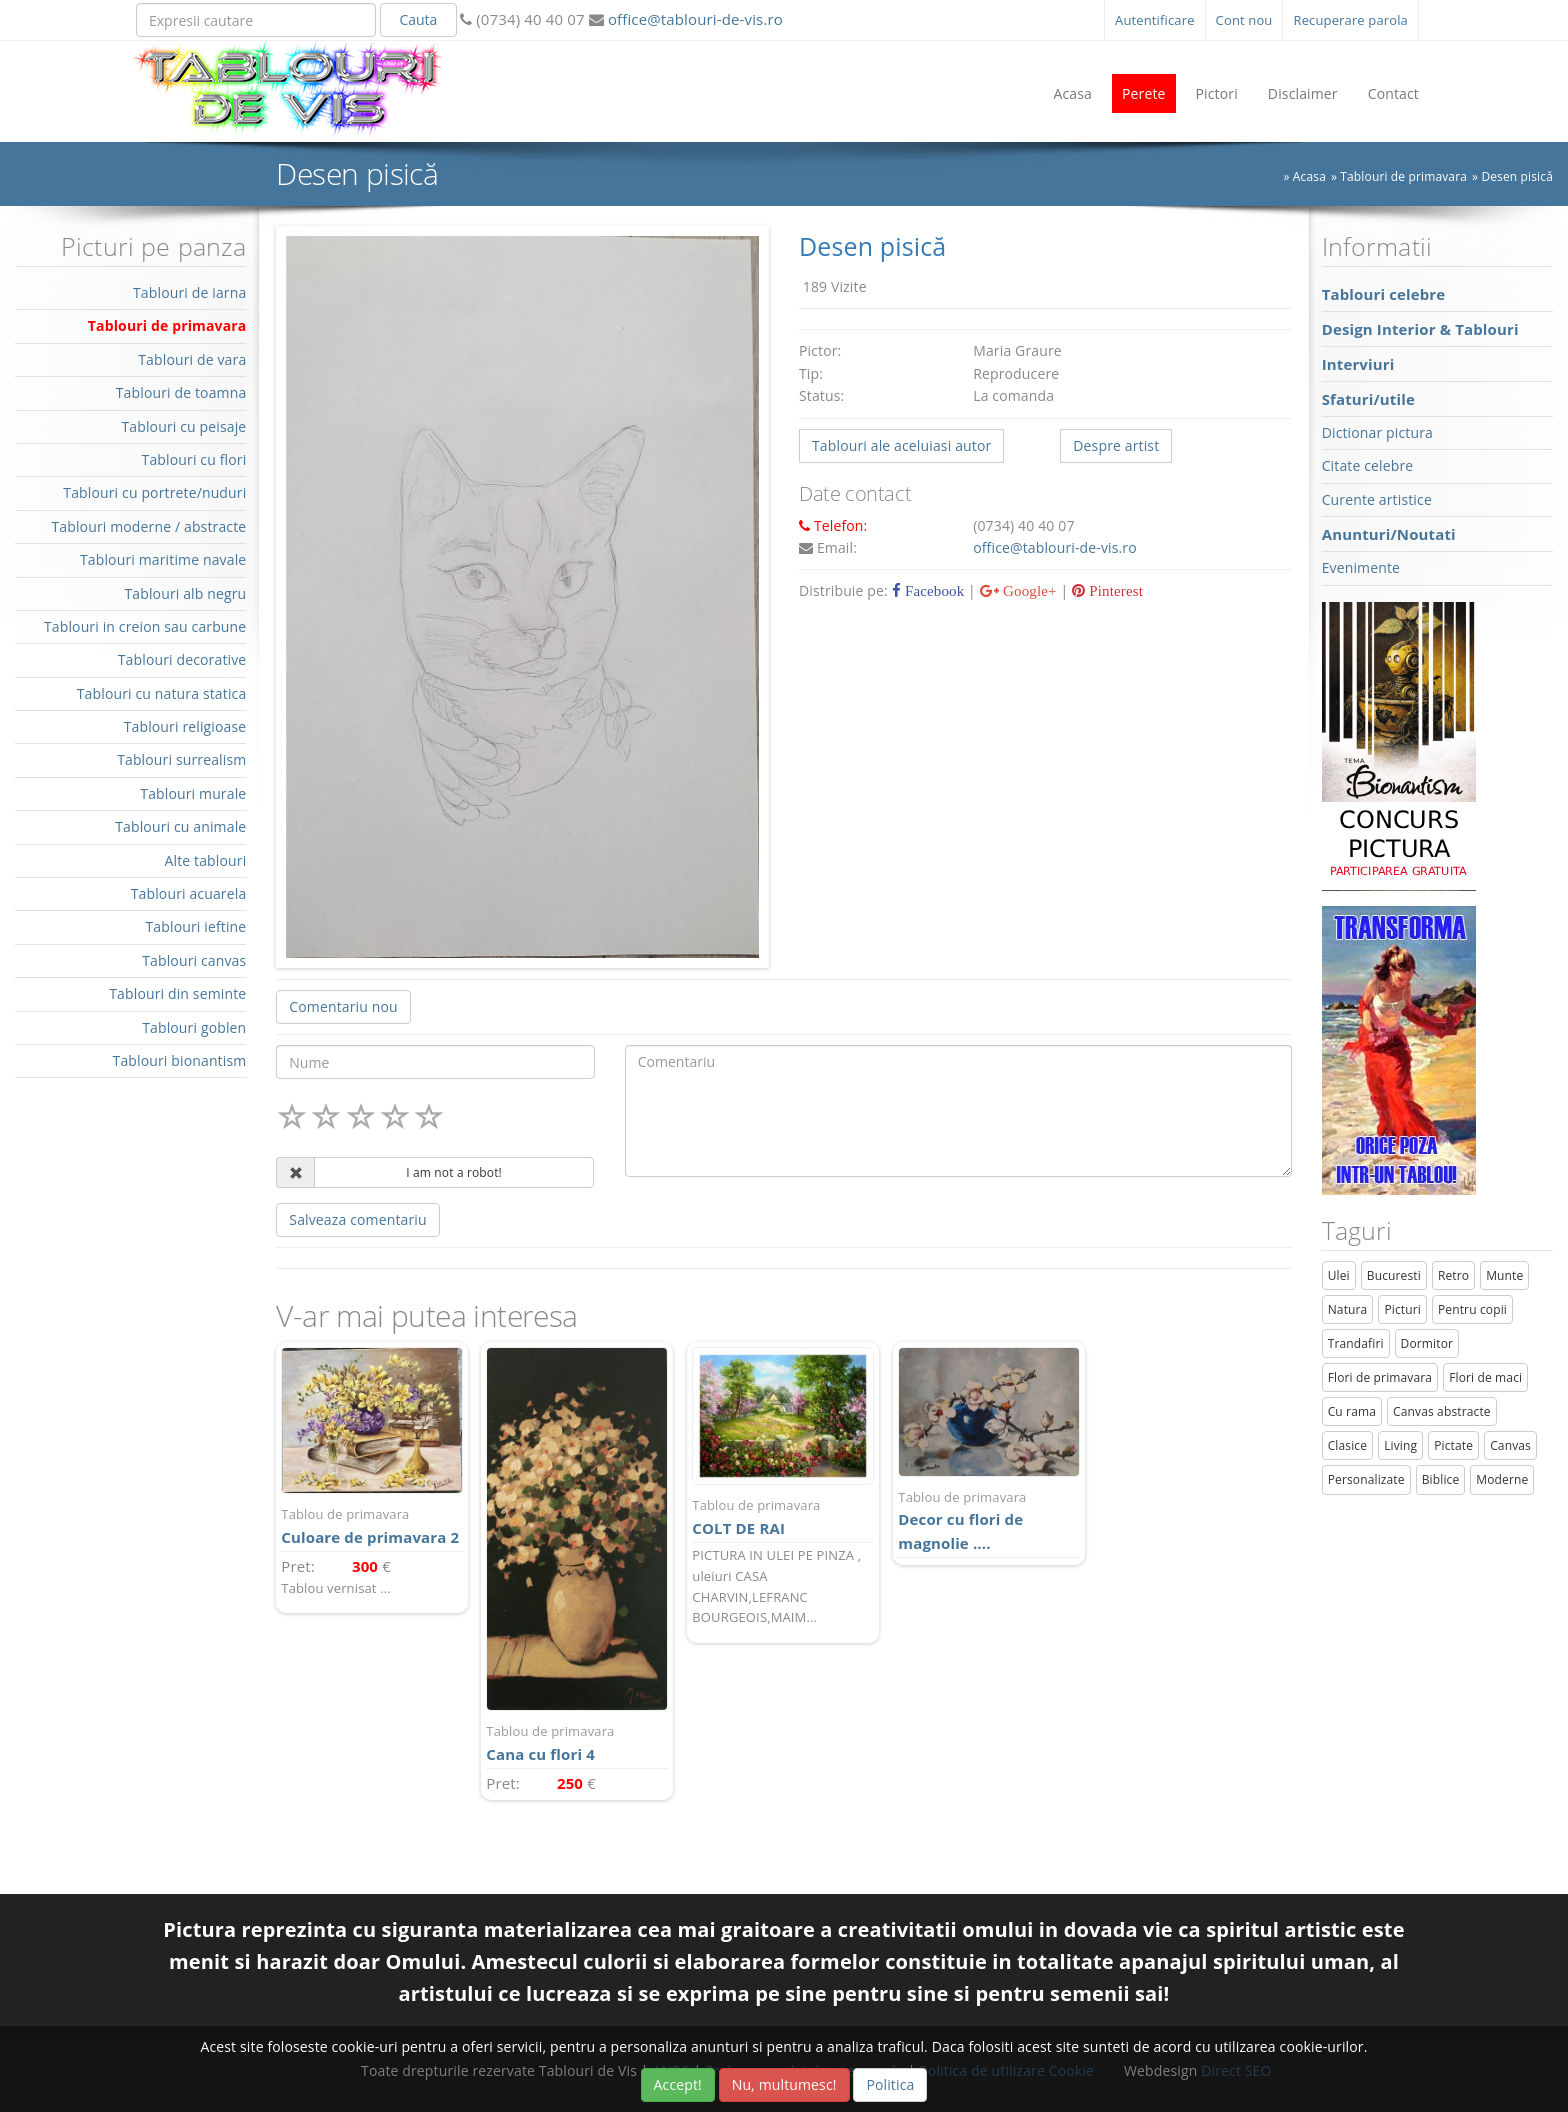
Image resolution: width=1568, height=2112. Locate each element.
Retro (1453, 1275)
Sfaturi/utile (1368, 399)
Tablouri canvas (194, 960)
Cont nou (1244, 20)
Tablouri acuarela (189, 893)
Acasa (1072, 93)
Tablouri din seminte (177, 993)
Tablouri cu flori (194, 459)
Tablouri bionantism (180, 1060)
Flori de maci (1485, 1377)
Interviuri (1358, 364)
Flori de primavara (1380, 1377)
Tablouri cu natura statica (162, 693)
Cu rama (1352, 1411)
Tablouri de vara (192, 359)
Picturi (1402, 1309)
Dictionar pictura (1377, 432)
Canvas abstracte (1442, 1411)
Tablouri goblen (194, 1027)
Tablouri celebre (1384, 294)
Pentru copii (1472, 1309)
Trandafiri (1356, 1343)
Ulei (1339, 1275)
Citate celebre (1368, 465)
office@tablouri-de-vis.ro (693, 19)
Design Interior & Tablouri (1420, 329)
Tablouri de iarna (189, 292)
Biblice (1441, 1479)
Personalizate (1366, 1479)
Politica (890, 2084)
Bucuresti (1394, 1275)
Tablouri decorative (182, 659)
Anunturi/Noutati (1389, 534)
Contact (1393, 93)
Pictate (1453, 1445)
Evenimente (1361, 567)
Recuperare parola (1350, 20)
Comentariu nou (343, 1006)
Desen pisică (1517, 176)
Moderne (1502, 1479)
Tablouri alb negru (185, 593)
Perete (1144, 93)
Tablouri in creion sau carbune (145, 626)
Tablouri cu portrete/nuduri (154, 492)
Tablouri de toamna (181, 392)
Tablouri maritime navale (163, 559)
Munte (1504, 1275)
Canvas (1510, 1445)
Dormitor (1427, 1343)
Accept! (678, 2084)
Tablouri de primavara (1403, 176)
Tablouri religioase (185, 726)
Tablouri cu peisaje (183, 426)
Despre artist (1116, 445)
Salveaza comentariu (357, 1219)
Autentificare (1155, 20)
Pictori (1217, 93)
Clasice (1347, 1445)
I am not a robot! (454, 1172)
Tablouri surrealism (181, 759)
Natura (1348, 1309)
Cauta (418, 19)
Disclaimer (1303, 93)
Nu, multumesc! (784, 2084)
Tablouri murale (193, 793)
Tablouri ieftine (196, 926)
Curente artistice (1377, 499)
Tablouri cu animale (180, 826)
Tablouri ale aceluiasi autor (901, 445)
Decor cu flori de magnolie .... (989, 1520)
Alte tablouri (206, 860)
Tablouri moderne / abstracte (148, 526)
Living (1400, 1445)
